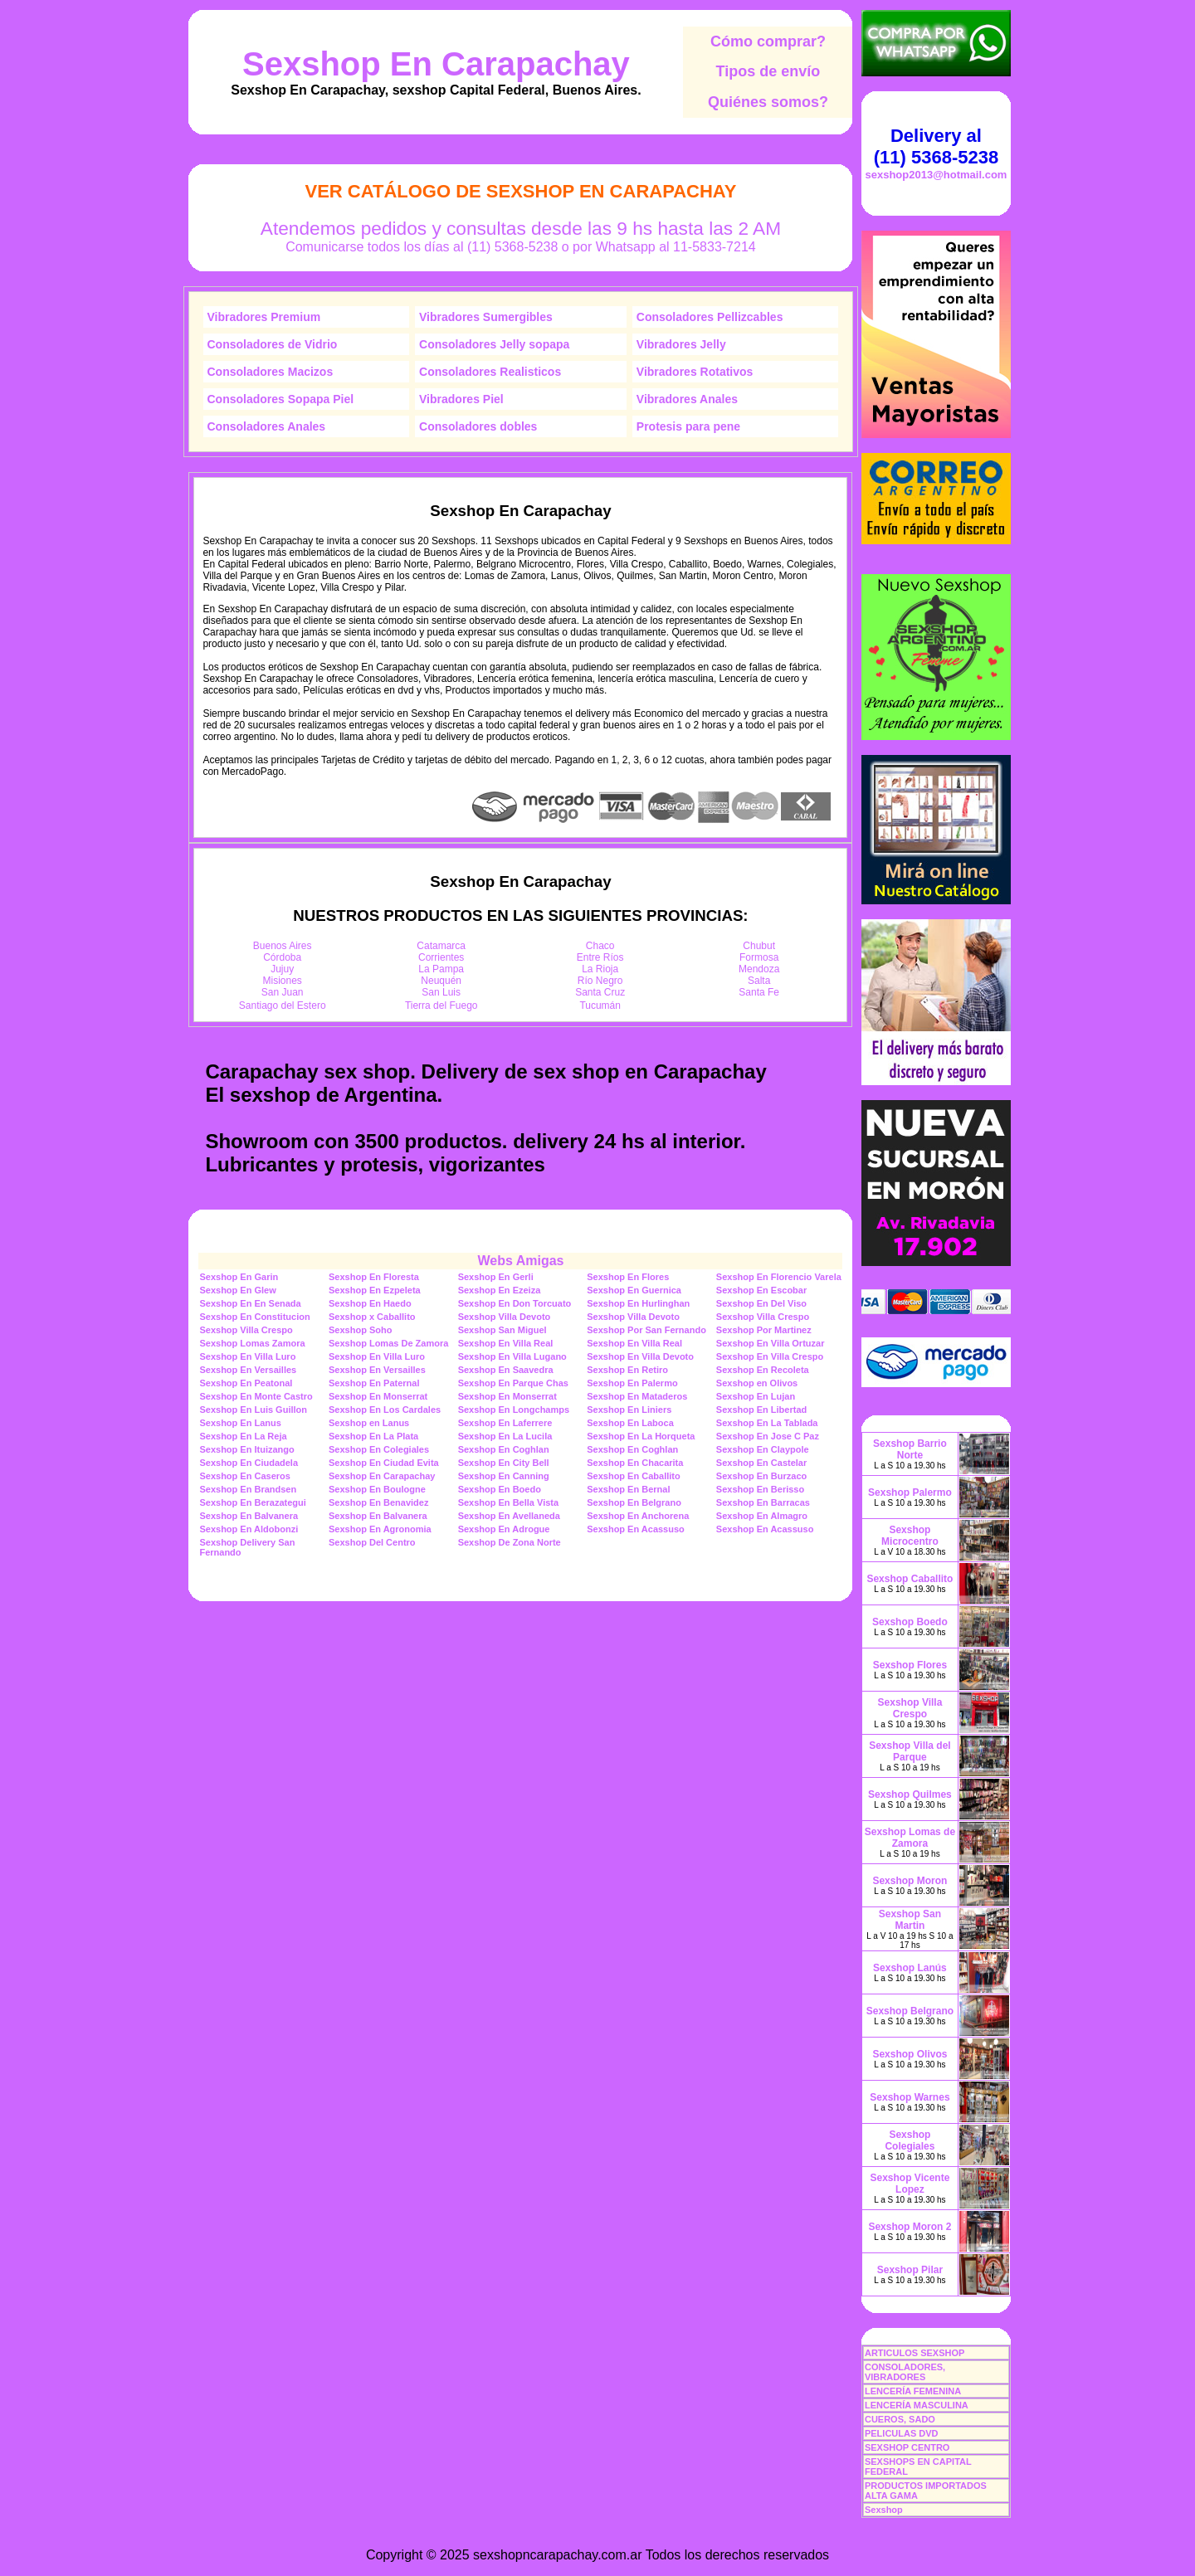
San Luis (441, 992)
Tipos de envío (768, 71)
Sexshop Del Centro (372, 1542)
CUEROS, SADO (900, 2419)
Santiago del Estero (282, 1005)
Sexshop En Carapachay (436, 64)
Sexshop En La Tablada (767, 1423)
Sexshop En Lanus (239, 1423)
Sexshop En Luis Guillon (253, 1410)
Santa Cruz (600, 992)
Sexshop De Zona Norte (509, 1542)
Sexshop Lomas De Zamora (388, 1343)
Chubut (759, 946)
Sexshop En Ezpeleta (375, 1290)
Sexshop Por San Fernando (646, 1330)
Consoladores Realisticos (490, 371)
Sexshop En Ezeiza (499, 1290)
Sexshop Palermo (910, 1492)
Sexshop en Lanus (369, 1423)
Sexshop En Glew (237, 1290)
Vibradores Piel (461, 399)
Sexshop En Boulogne (377, 1489)
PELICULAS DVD (902, 2433)
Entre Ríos (600, 957)
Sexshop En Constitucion (254, 1317)
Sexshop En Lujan (755, 1396)
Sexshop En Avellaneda (509, 1516)
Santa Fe (759, 992)
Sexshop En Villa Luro (247, 1356)
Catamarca (441, 946)
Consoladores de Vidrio (272, 344)
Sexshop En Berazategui (252, 1502)
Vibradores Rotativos (695, 371)
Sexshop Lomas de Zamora (910, 1837)
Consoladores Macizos (270, 371)
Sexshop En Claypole (762, 1449)
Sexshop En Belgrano (634, 1502)
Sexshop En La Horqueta (641, 1436)
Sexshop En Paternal (374, 1383)
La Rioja (600, 969)
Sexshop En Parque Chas (513, 1383)
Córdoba (282, 957)
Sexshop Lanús (910, 1968)
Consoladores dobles (478, 426)
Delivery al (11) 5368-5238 (936, 146)
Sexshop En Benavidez (378, 1502)
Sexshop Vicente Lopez (910, 2183)
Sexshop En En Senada (249, 1303)
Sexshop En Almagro (761, 1516)
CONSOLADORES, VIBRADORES (905, 2372)
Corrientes (441, 957)
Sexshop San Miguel (502, 1330)
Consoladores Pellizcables (710, 317)
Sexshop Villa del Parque (909, 1751)
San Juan (282, 992)
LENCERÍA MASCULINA (916, 2405)
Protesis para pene (688, 426)
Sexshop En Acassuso (636, 1529)
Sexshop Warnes (909, 2097)
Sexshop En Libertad (761, 1410)
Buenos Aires (282, 946)
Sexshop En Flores (628, 1277)
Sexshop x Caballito (372, 1317)
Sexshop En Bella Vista (508, 1502)
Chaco (600, 946)
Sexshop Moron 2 (909, 2227)
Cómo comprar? (768, 41)
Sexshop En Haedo (370, 1303)
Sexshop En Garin (238, 1277)
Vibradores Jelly (681, 344)
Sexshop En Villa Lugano (512, 1356)
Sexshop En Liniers (629, 1410)
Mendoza (759, 969)
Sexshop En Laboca (630, 1423)
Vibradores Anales (687, 399)
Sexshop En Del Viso (761, 1303)
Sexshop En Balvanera (248, 1516)
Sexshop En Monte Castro (255, 1396)
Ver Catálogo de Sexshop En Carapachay (520, 191)
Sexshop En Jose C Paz (767, 1436)
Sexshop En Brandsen (247, 1489)
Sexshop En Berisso (760, 1489)
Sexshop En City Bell (503, 1463)
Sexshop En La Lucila (505, 1436)
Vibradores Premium (264, 317)
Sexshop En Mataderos (637, 1396)
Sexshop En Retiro (627, 1370)
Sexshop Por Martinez (764, 1330)
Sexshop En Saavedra (506, 1370)
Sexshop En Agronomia (380, 1529)
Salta (759, 980)
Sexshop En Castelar (761, 1463)
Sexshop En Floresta (374, 1277)
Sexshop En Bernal (628, 1489)
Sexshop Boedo (910, 1622)
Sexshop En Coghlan (503, 1449)
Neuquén (441, 980)
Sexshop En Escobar (761, 1290)
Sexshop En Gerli (496, 1277)
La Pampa (441, 969)
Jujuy (282, 969)
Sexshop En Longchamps (513, 1410)
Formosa (758, 957)
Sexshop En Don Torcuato (515, 1303)
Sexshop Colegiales (909, 2140)
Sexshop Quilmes (910, 1794)
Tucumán (600, 1005)
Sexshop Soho (360, 1330)
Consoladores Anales (266, 426)
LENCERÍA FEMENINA (913, 2391)
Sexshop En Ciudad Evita (384, 1463)
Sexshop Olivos (909, 2054)
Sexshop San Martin (910, 1919)
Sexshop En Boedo (499, 1489)
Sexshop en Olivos (756, 1383)
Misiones (282, 980)
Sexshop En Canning (503, 1476)
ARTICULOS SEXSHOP (914, 2353)
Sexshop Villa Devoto (504, 1317)
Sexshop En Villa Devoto (640, 1356)
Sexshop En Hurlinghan (638, 1303)
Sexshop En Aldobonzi (248, 1529)
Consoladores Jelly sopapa (494, 344)
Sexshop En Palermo (632, 1383)
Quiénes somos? (768, 102)
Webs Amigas (520, 1261)
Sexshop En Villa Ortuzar (770, 1343)
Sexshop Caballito (909, 1579)
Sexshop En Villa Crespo (769, 1356)
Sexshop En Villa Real (506, 1343)
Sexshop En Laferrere (505, 1423)
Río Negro (600, 980)
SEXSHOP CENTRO (907, 2447)
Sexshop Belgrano (910, 2011)
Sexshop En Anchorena (638, 1516)
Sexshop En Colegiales (379, 1449)
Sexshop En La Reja (242, 1436)
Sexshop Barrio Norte (910, 1449)
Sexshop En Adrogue (504, 1529)
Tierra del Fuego (441, 1005)
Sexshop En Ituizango (246, 1449)
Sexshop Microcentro (910, 1535)
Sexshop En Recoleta (762, 1370)
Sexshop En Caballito (633, 1476)
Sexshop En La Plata (373, 1436)
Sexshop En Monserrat (378, 1396)
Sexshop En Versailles (247, 1370)
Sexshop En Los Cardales (385, 1410)
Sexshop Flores (910, 1665)
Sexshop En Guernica (634, 1290)
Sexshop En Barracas (763, 1502)
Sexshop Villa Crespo (762, 1317)
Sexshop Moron (909, 1881)
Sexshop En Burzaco (761, 1476)
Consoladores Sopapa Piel (280, 399)
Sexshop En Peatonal (245, 1383)
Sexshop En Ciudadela (248, 1463)
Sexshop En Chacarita (635, 1463)
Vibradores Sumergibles (486, 317)
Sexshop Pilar (910, 2270)
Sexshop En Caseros (244, 1476)
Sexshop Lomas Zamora (252, 1343)
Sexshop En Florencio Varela (778, 1277)
